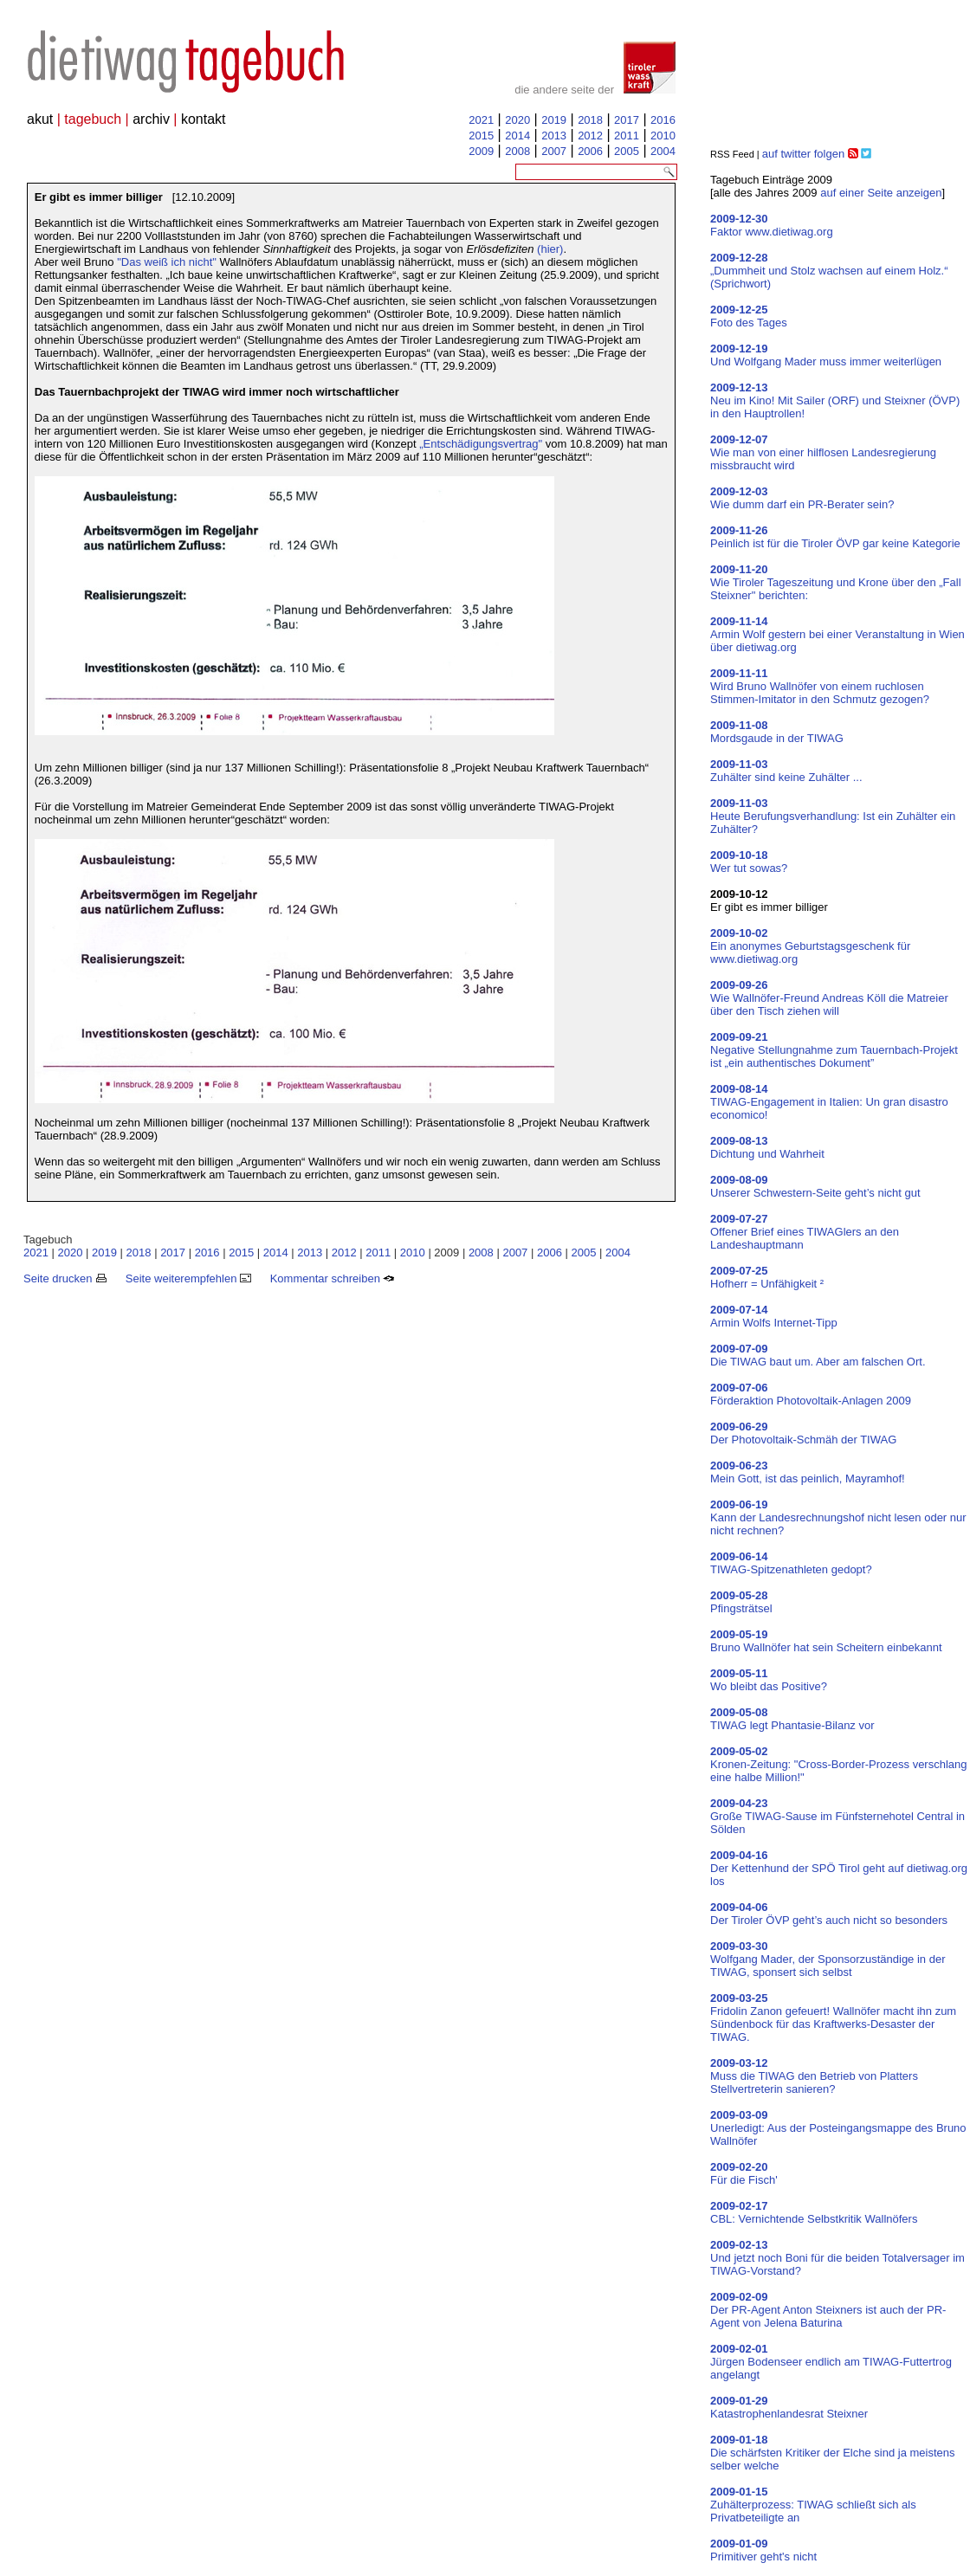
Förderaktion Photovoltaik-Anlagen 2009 (810, 1394)
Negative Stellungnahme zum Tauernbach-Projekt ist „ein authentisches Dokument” (834, 1049)
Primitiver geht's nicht (763, 2550)
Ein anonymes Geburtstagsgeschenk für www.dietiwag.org (810, 945)
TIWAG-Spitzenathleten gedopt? (791, 1563)
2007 (553, 151)
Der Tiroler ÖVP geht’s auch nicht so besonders (828, 1914)
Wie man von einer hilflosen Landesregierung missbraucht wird (823, 452)
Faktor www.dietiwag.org (771, 225)
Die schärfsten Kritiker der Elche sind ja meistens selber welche (832, 2452)
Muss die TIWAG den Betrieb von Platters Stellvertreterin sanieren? (814, 2075)
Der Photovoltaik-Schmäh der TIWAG (803, 1433)
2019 (553, 119)
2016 (663, 119)
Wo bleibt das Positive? (768, 1680)
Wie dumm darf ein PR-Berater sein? (802, 498)
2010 (663, 135)
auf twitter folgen (803, 153)
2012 (590, 135)
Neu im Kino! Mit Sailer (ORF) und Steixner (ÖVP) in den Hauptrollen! (835, 400)
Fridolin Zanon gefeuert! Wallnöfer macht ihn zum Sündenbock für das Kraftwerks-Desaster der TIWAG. (833, 2017)
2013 (553, 135)
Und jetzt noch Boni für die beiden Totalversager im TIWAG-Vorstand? (837, 2257)
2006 (590, 151)
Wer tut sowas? (748, 862)
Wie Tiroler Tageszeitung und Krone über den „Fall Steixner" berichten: (835, 582)
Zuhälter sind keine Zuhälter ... (786, 771)
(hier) (550, 248)
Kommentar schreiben (332, 1278)
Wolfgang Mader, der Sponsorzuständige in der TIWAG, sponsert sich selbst (827, 1959)
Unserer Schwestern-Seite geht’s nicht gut (815, 1186)
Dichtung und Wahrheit (767, 1147)
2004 (663, 151)
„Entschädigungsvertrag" (480, 443)
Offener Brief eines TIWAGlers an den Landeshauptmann (804, 1231)
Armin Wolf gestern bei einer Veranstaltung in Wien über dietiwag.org (837, 634)
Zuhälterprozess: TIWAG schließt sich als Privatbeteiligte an (813, 2504)
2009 (481, 151)
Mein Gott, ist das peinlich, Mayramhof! (807, 1472)
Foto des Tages (748, 316)
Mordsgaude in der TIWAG (777, 732)
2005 (626, 151)
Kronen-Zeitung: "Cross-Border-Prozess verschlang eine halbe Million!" (838, 1764)
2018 (590, 119)
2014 (517, 135)
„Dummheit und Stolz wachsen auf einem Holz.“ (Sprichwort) (829, 270)
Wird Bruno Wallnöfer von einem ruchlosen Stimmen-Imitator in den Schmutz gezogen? (819, 686)
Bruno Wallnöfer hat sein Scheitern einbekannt (826, 1641)
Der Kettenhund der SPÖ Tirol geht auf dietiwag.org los (838, 1868)
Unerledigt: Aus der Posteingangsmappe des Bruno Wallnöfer (838, 2127)
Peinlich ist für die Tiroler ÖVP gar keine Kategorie (835, 537)
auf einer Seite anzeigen (880, 192)
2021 (481, 119)
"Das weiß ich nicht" (167, 261)
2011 (626, 135)
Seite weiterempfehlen (188, 1278)
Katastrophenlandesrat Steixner (789, 2407)
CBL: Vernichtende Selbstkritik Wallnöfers (813, 2212)
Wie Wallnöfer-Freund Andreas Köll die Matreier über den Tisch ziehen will (829, 997)
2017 (626, 119)
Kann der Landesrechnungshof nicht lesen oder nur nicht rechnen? (838, 1517)
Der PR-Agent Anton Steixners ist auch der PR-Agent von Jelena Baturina (828, 2309)
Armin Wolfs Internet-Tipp (773, 1316)
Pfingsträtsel (741, 1602)
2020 (517, 119)
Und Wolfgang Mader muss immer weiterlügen (825, 355)
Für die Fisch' (744, 2173)
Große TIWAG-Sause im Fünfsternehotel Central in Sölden (837, 1816)
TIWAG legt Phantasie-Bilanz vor (792, 1719)
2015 (481, 135)
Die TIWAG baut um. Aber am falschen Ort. (818, 1355)
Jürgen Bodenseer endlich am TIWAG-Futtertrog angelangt (831, 2361)
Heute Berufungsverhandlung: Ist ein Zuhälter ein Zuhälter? (832, 816)
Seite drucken (65, 1278)
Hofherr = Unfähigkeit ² (767, 1277)
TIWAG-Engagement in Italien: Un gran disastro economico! (829, 1101)
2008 (517, 151)
